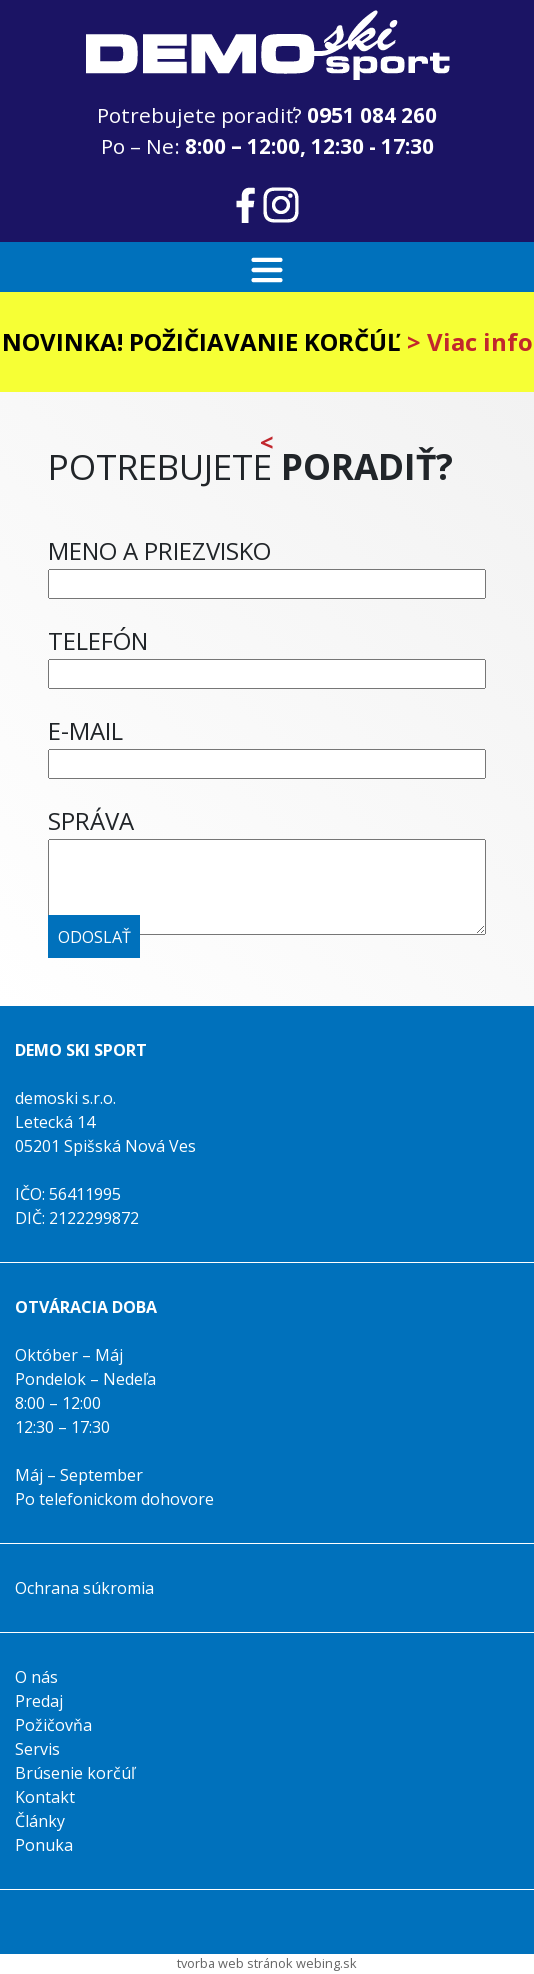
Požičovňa (53, 1725)
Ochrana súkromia (84, 1588)
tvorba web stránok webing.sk (267, 1963)
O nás (36, 1677)
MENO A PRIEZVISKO (159, 550)
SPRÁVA (91, 820)
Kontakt (45, 1797)
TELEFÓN (98, 640)
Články (40, 1821)
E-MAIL (85, 730)
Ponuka (44, 1845)
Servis (37, 1749)
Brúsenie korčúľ (75, 1773)
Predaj (39, 1701)
